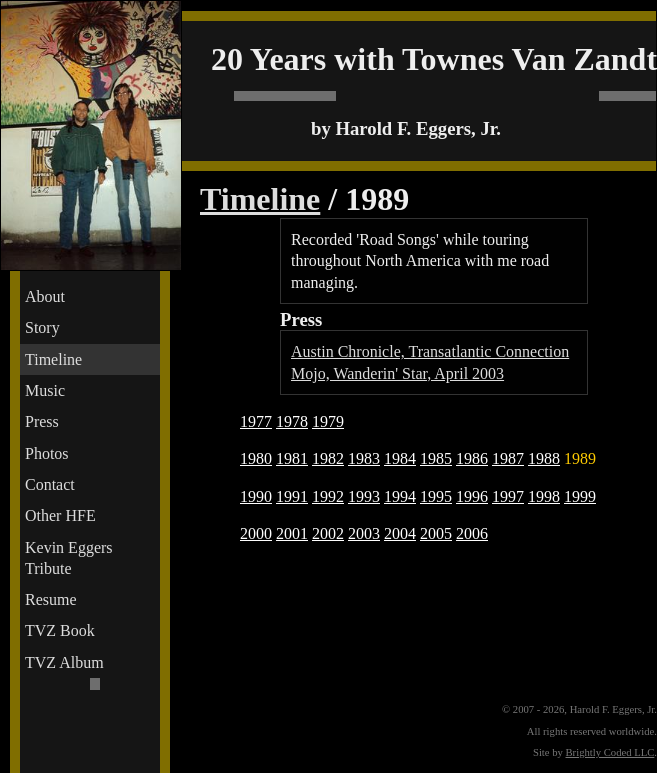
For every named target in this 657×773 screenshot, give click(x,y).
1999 (580, 496)
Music (45, 390)
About (45, 296)
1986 (472, 458)
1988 (544, 458)
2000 (256, 533)
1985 (436, 458)
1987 (508, 458)
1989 (580, 458)
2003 (364, 533)
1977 (256, 421)
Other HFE (60, 515)
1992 (328, 496)
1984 (400, 458)
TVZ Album (64, 662)
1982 (328, 458)
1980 (256, 458)
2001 (292, 533)
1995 (436, 496)
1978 (292, 421)
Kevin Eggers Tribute (69, 558)
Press (42, 421)
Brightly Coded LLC (610, 752)
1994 (400, 496)
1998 (544, 496)
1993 (364, 496)
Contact (50, 484)
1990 (256, 496)
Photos (47, 453)
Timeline (53, 359)
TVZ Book (60, 630)
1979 (328, 421)
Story (42, 327)
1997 (508, 496)
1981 (292, 458)
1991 (292, 496)
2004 (400, 533)
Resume (51, 599)
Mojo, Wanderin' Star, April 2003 (397, 373)
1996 (472, 496)
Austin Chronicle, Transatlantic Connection (430, 351)
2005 (436, 533)
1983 (364, 458)
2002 (328, 533)
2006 (472, 533)
